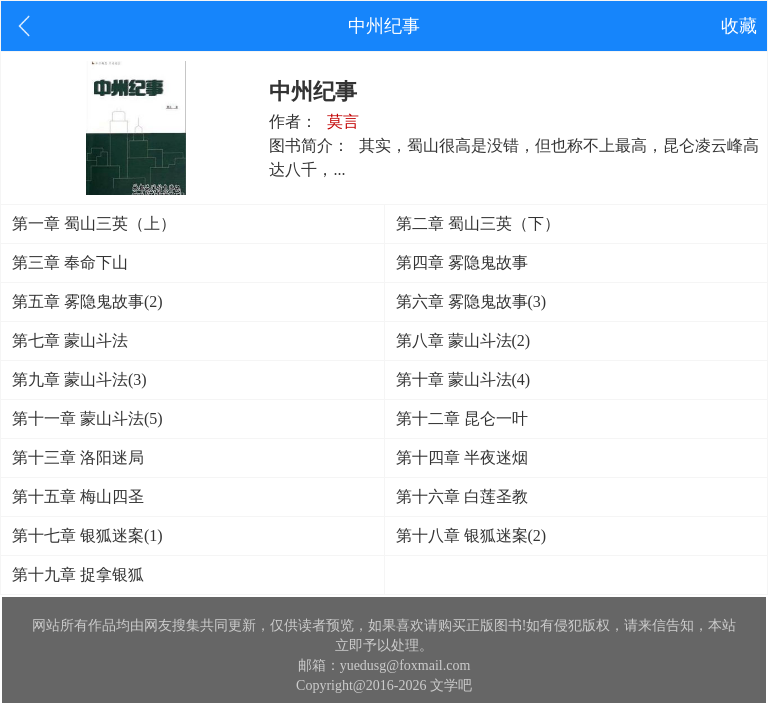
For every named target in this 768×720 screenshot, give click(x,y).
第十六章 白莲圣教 (462, 496)
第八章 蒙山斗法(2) (463, 340)
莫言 (343, 121)
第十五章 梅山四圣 (78, 496)
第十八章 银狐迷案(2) (471, 535)
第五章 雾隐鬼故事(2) (87, 301)
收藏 (739, 26)
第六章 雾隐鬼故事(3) (471, 301)
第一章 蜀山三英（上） (94, 223)
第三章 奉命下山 (70, 262)
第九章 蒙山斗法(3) (79, 379)
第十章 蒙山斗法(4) (463, 379)
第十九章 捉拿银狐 (78, 574)
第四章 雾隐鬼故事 (462, 262)
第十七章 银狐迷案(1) (87, 535)
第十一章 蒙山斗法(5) (87, 418)
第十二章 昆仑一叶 (462, 418)
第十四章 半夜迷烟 (462, 457)
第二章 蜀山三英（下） (478, 223)
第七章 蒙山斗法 (70, 340)
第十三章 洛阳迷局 (78, 457)
